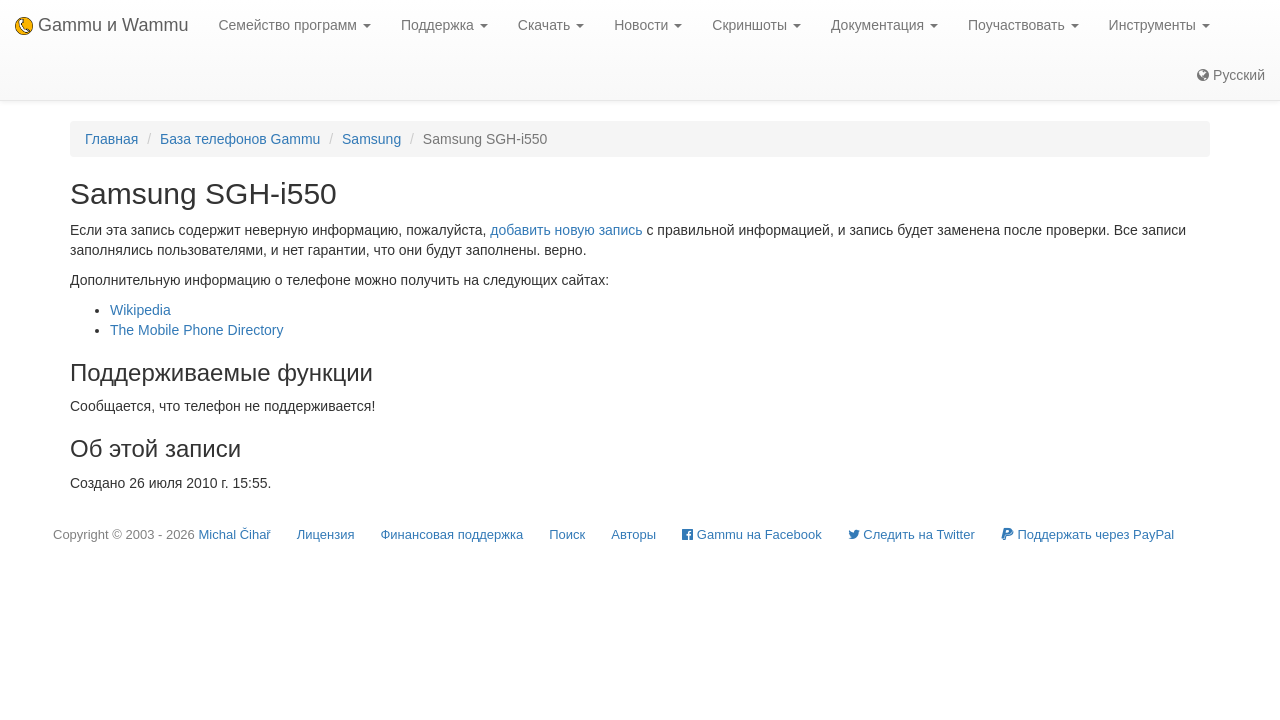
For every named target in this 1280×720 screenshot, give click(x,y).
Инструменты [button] (1159, 25)
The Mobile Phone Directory (197, 330)
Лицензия (326, 534)
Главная (111, 139)
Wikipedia (140, 310)
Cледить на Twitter (911, 534)
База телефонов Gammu (240, 139)
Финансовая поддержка (451, 534)
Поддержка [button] (444, 25)
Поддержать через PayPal (1087, 534)
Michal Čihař (234, 534)
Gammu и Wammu (101, 25)
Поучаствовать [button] (1023, 25)
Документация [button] (884, 25)
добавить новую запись (566, 230)
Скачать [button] (551, 25)
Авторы (633, 534)
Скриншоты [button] (756, 25)
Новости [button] (648, 25)
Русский (1231, 75)
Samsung (371, 139)
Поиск (567, 534)
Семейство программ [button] (294, 25)
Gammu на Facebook (752, 534)
